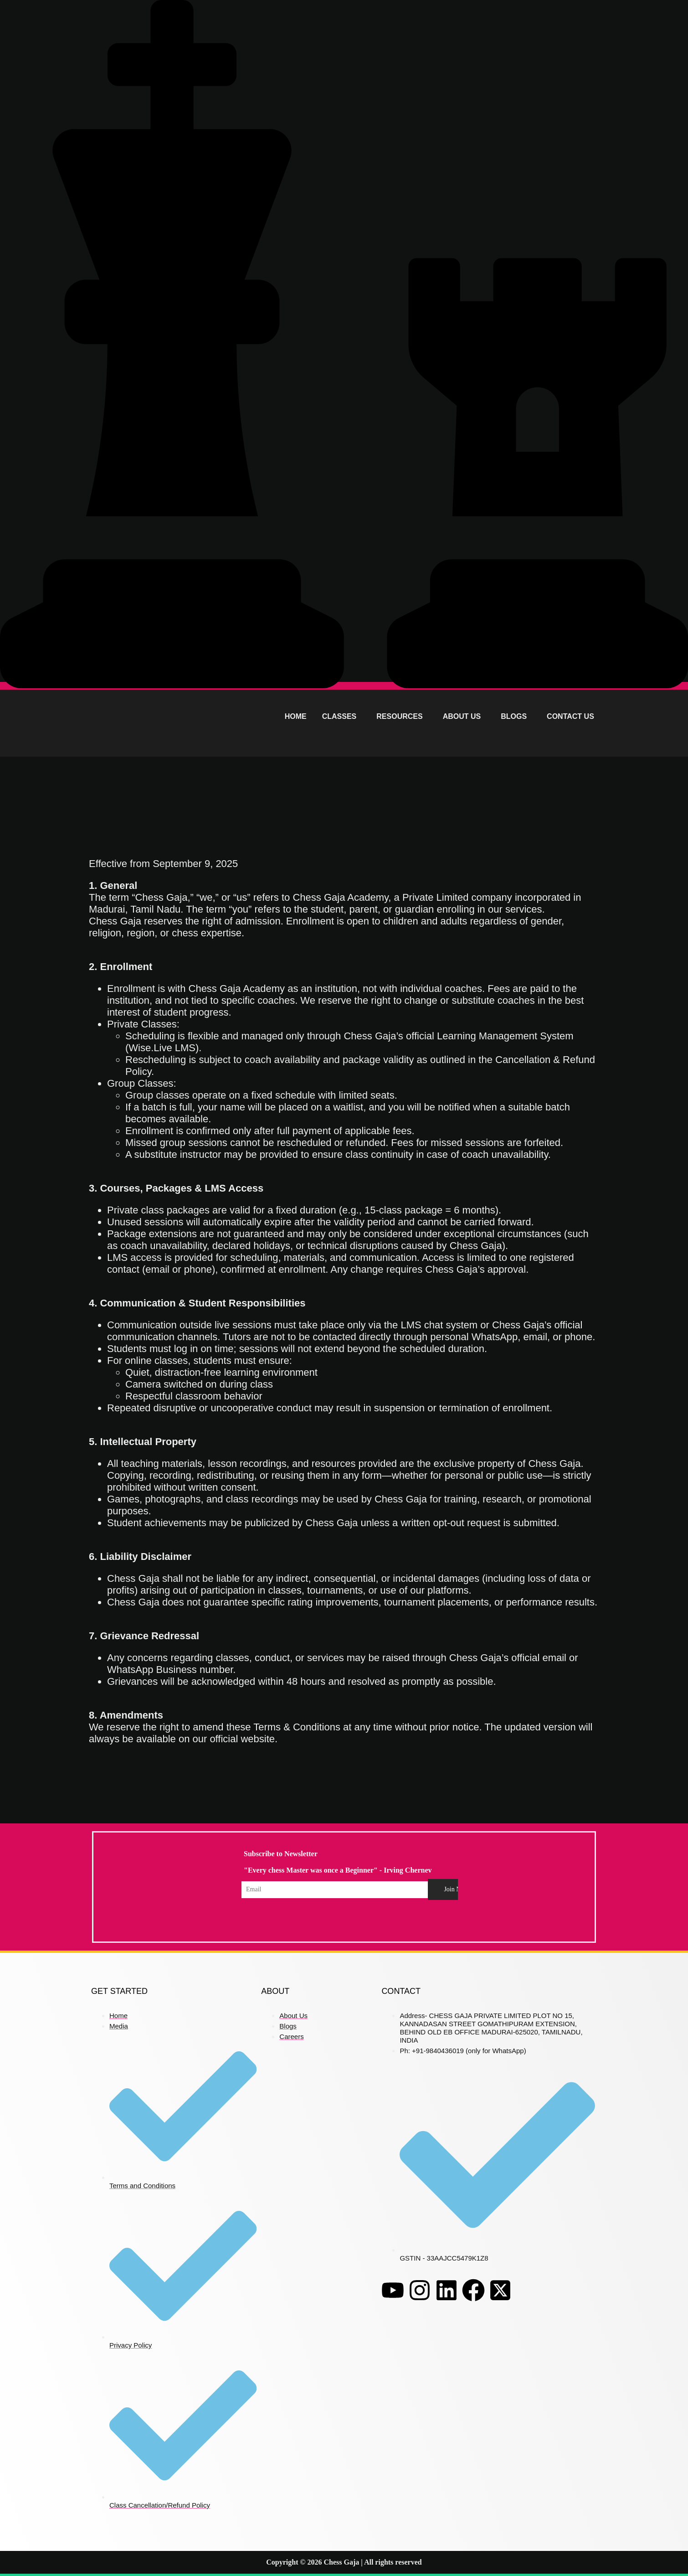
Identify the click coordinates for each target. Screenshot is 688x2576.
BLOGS (514, 716)
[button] (341, 716)
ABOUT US (462, 716)
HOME (296, 716)
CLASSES (339, 716)
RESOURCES (399, 716)
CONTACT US (570, 716)
